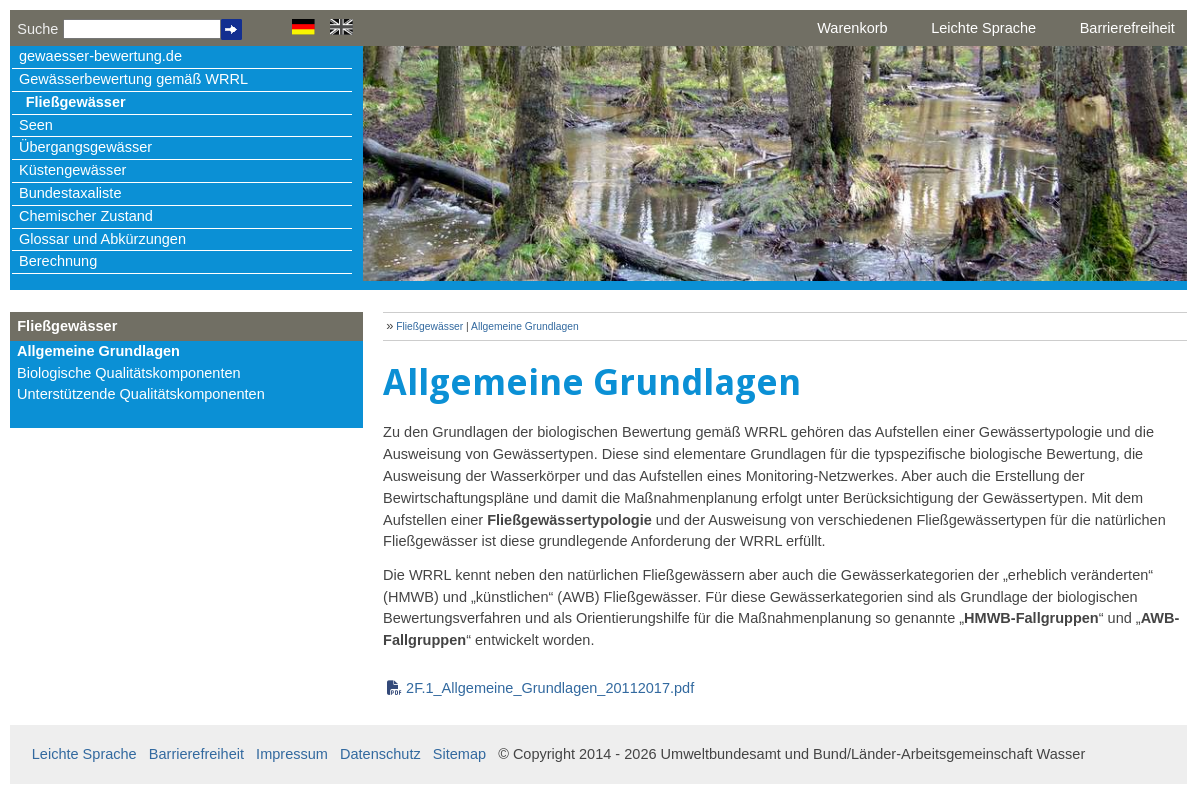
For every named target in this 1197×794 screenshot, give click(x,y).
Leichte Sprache (983, 28)
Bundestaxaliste (70, 193)
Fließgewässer (76, 102)
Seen (36, 125)
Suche (37, 29)
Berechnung (58, 261)
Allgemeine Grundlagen (98, 351)
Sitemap (459, 754)
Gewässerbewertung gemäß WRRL (133, 79)
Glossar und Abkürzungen (102, 239)
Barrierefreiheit (1127, 28)
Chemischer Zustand (86, 216)
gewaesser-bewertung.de (100, 56)
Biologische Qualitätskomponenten (129, 373)
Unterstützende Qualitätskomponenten (141, 394)
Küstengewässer (72, 170)
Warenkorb (852, 28)
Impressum (292, 754)
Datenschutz (380, 754)
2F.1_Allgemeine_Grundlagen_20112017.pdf (550, 688)
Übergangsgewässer (85, 147)
